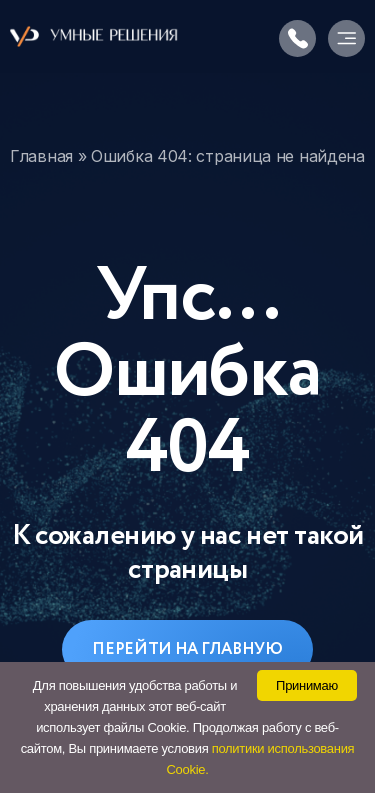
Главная (41, 156)
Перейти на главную (187, 649)
